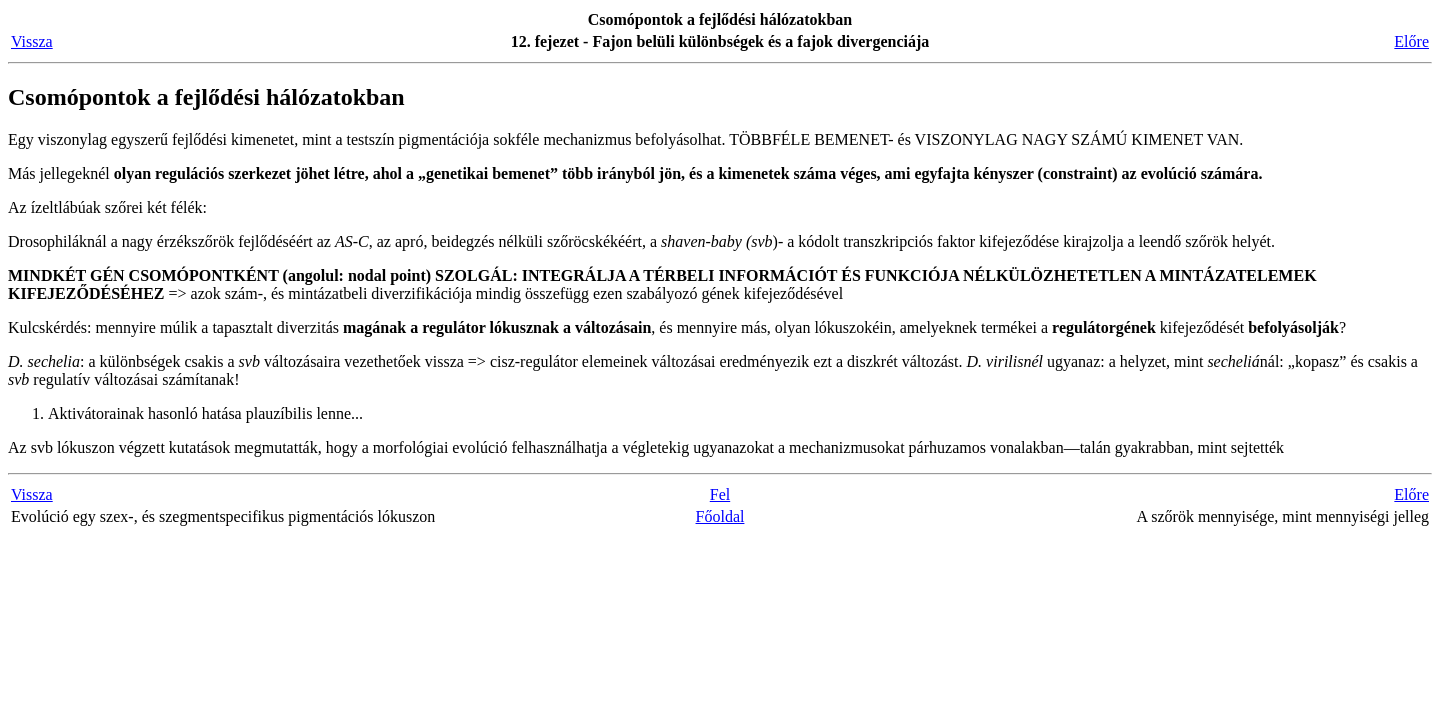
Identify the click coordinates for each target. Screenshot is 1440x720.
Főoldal (720, 516)
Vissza (32, 41)
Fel (720, 494)
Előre (1411, 41)
